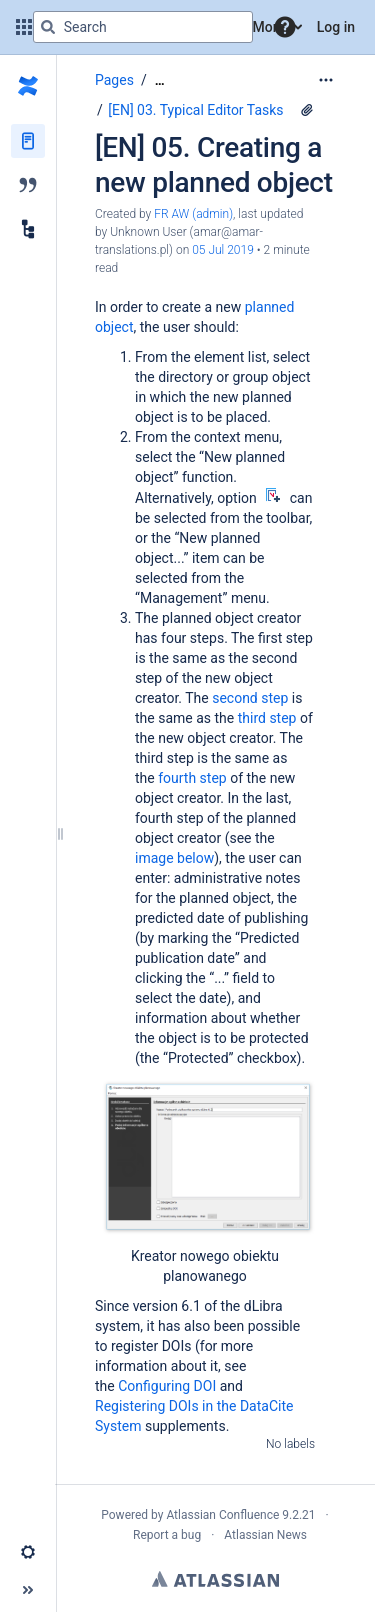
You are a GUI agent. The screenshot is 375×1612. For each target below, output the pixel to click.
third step (267, 718)
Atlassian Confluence (222, 1515)
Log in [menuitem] (336, 27)
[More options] (326, 80)
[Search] (48, 27)
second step (250, 698)
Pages (114, 80)
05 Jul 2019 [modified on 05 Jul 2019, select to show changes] (223, 250)
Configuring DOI (167, 1386)
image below (174, 858)
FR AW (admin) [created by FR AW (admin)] (193, 214)
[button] (285, 27)
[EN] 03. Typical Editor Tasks (195, 110)
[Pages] (28, 141)
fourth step (192, 778)
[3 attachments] (307, 110)
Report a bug (167, 1535)
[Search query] (143, 27)
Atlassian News (265, 1535)
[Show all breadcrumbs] (160, 80)
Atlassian (215, 1579)
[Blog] (28, 185)
